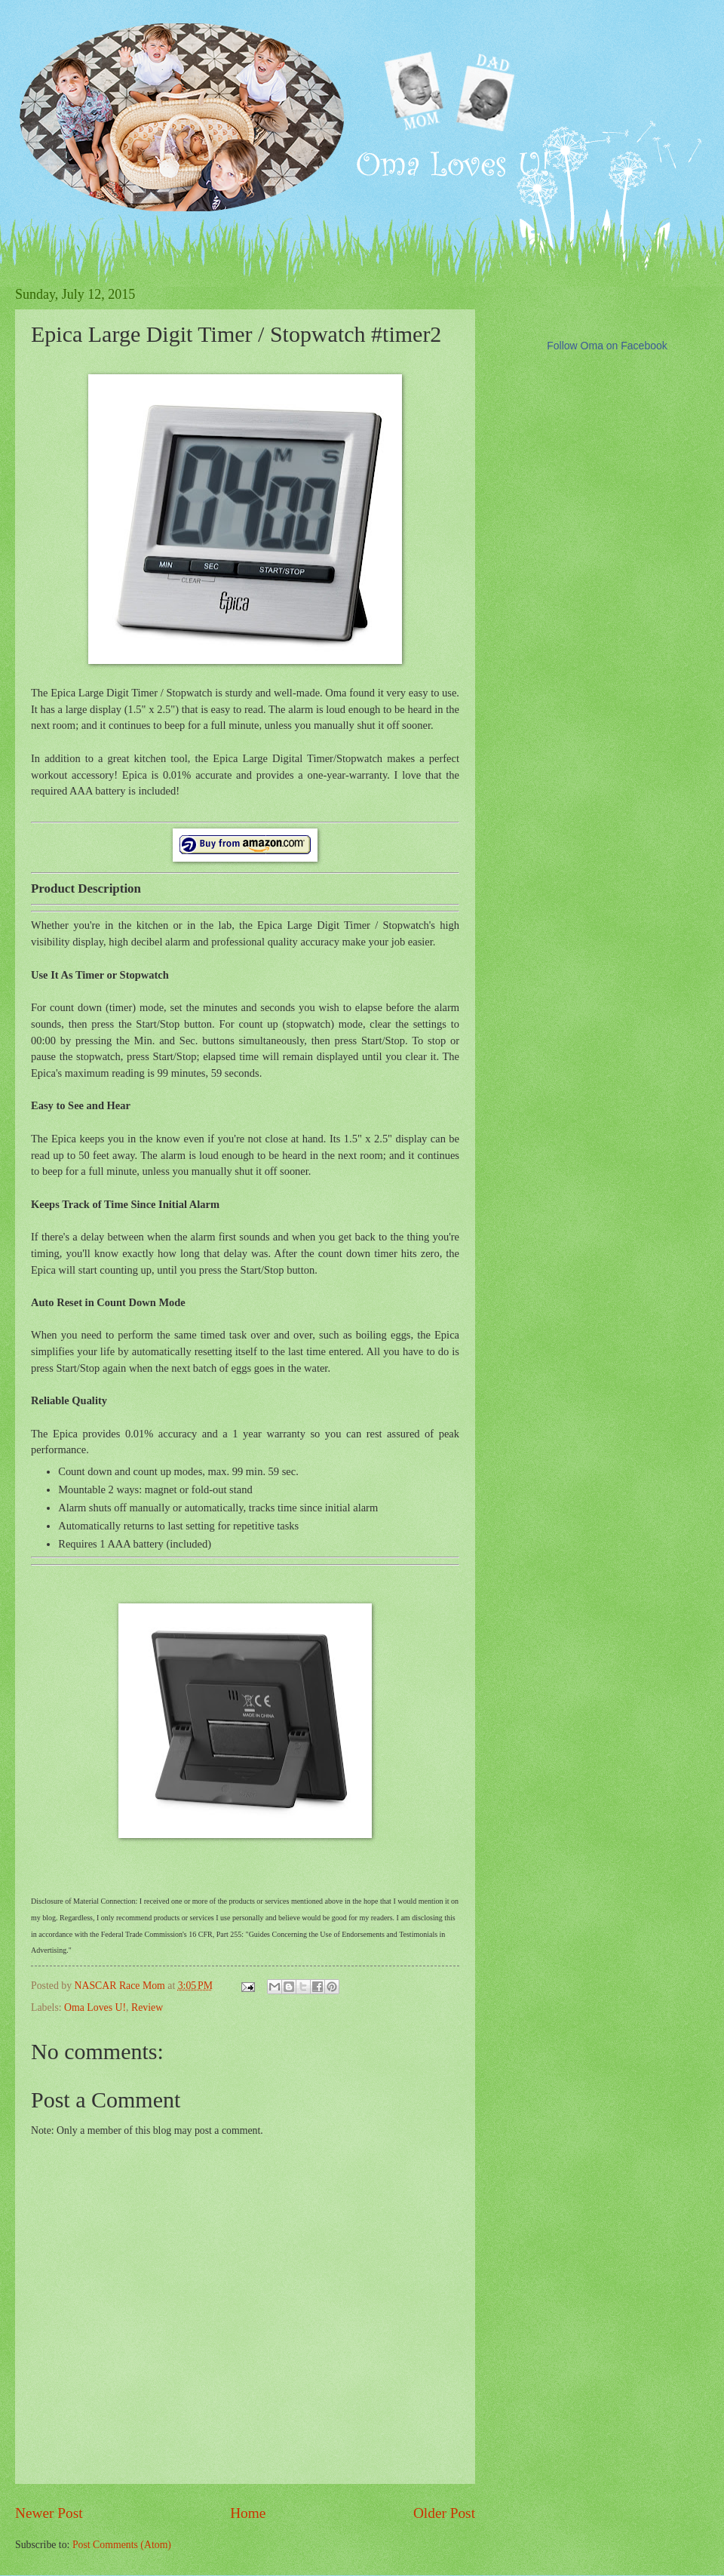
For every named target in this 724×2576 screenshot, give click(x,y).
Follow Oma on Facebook (607, 346)
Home (247, 2513)
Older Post (444, 2513)
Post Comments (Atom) (121, 2544)
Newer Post (49, 2513)
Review (147, 2007)
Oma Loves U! (95, 2007)
